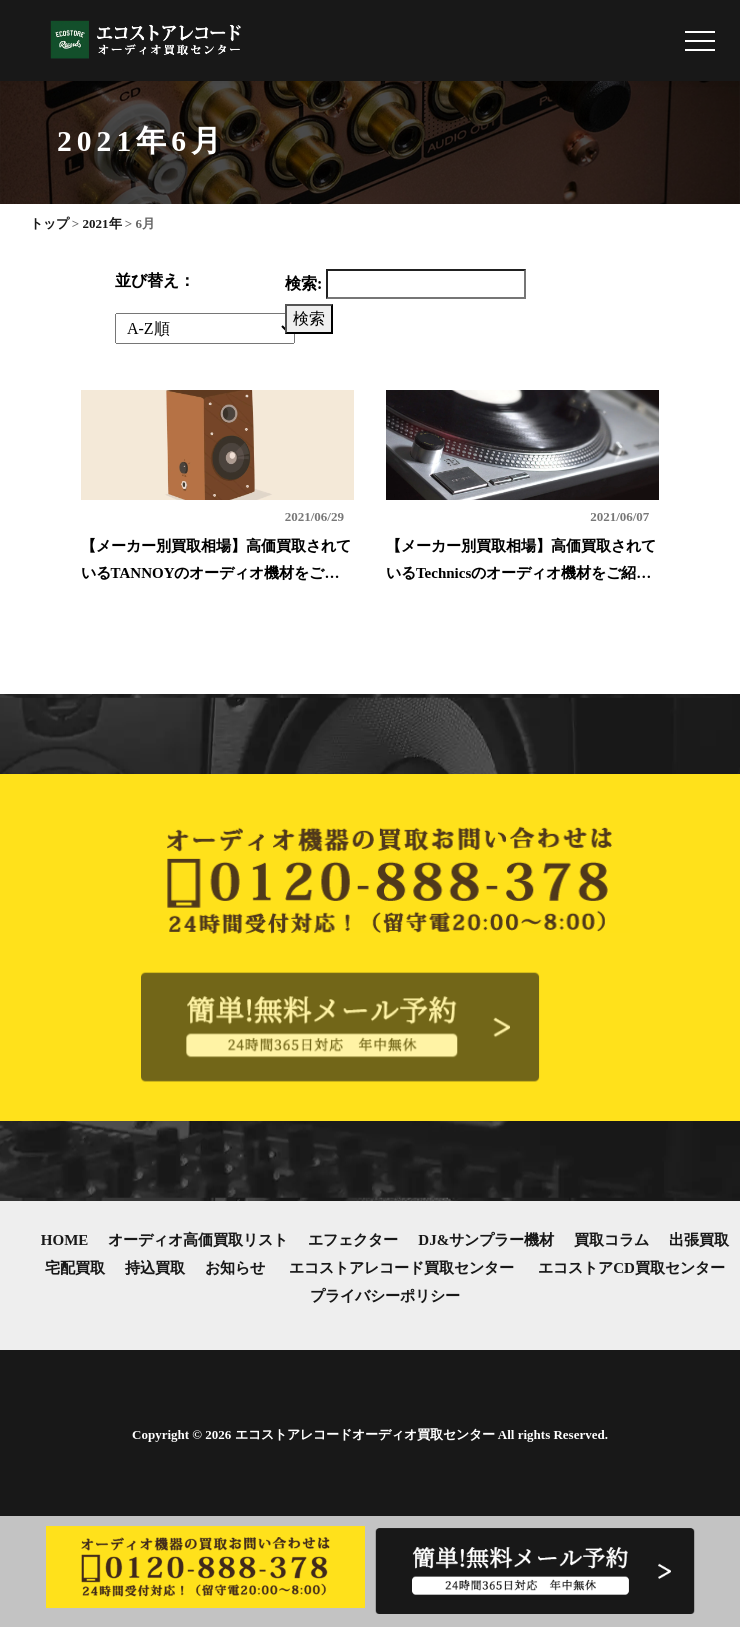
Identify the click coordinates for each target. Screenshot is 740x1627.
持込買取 (155, 1268)
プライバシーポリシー (385, 1296)
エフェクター (353, 1240)
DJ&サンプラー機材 (486, 1240)
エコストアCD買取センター (631, 1268)
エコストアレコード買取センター (401, 1268)
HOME (65, 1240)
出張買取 (699, 1240)
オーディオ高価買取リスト (198, 1240)
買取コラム (611, 1240)
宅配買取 (75, 1268)
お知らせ (235, 1268)
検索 (309, 318)
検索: (303, 283)
